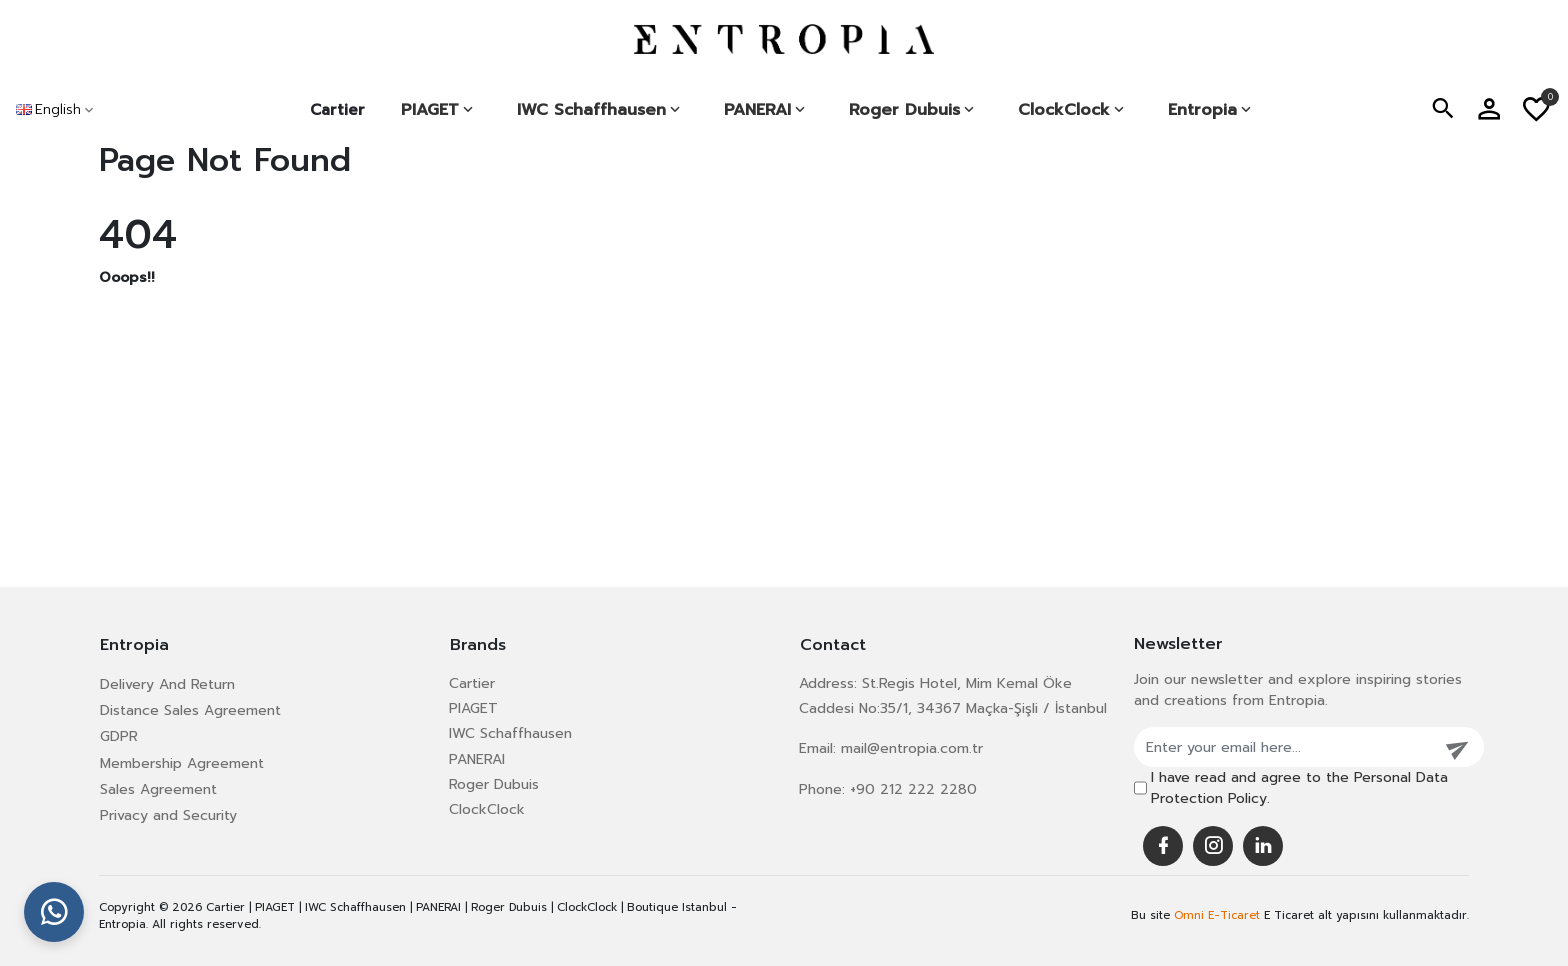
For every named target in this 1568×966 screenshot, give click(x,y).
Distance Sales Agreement (190, 710)
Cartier (337, 110)
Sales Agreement (158, 789)
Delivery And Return (167, 684)
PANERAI (477, 759)
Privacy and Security (168, 815)
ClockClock (487, 809)
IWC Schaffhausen (510, 733)
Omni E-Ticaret (1217, 915)
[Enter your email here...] (1284, 747)
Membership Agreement (182, 763)
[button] (1443, 109)
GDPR (119, 736)
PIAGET (473, 708)
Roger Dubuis (494, 784)
